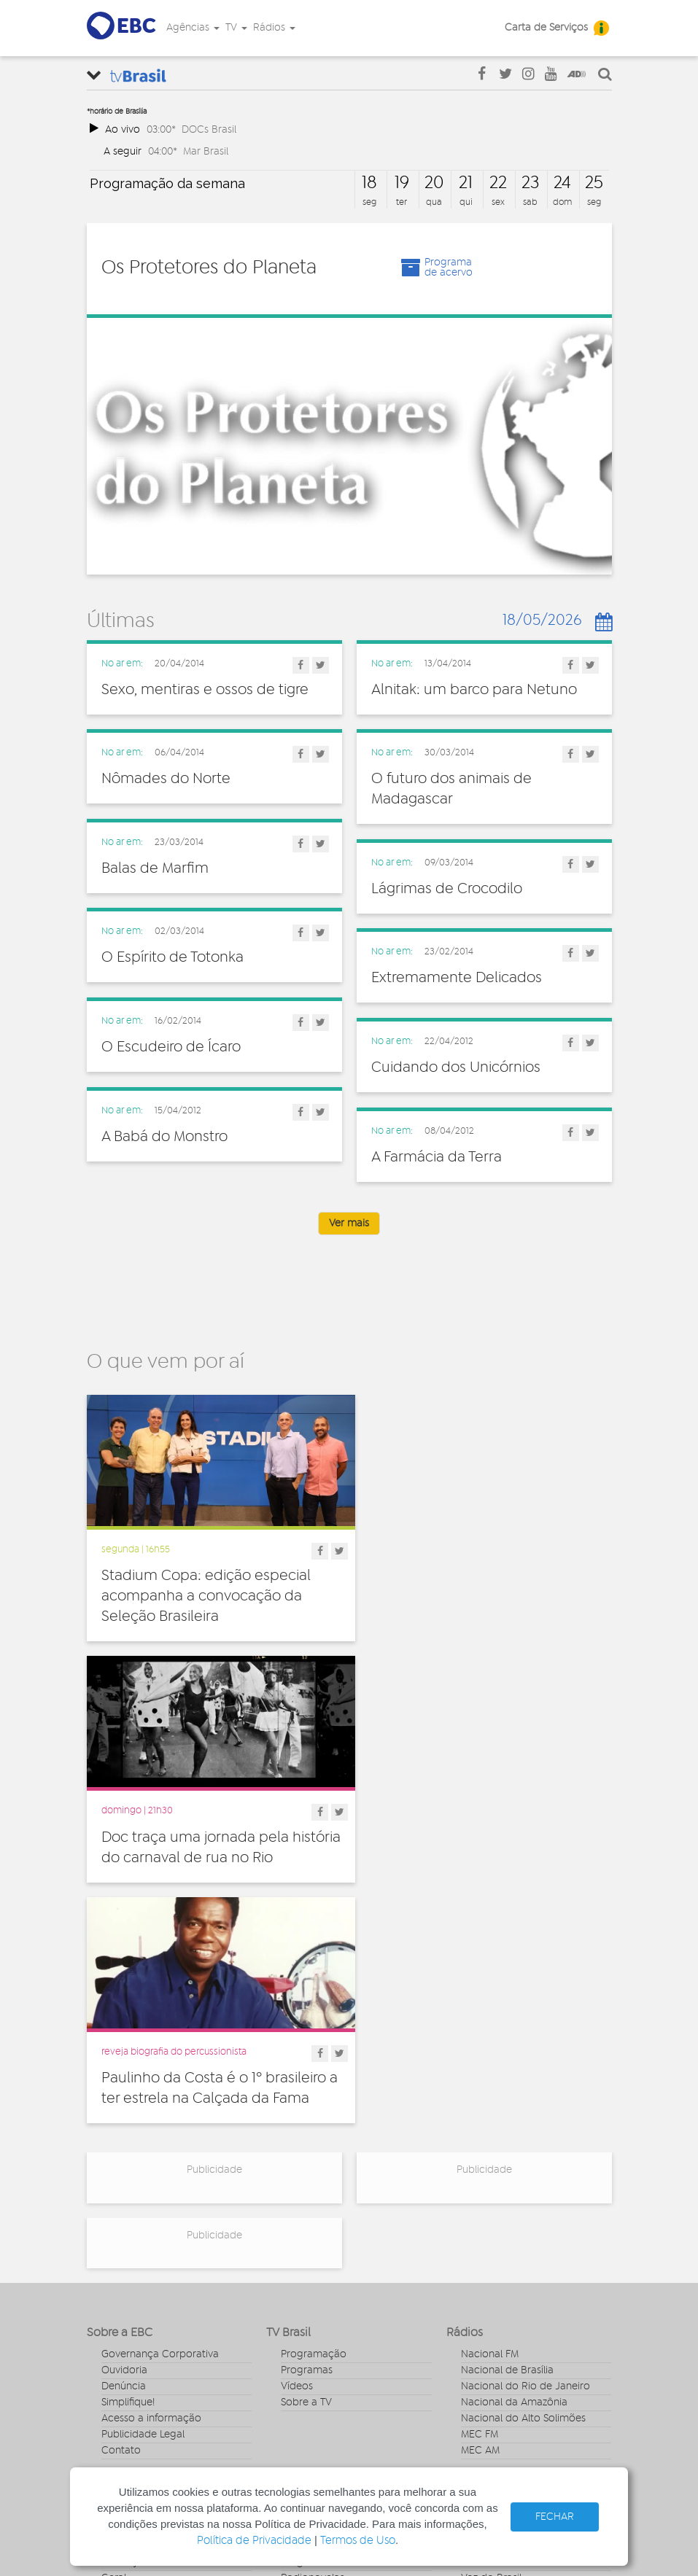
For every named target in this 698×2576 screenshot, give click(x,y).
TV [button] (236, 28)
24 (562, 183)
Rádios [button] (274, 28)
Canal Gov (485, 2272)
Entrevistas (306, 2256)
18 (369, 183)
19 (402, 183)
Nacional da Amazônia (514, 2127)
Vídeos (297, 2111)
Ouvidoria (124, 2095)
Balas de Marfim (155, 868)
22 (498, 183)
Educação (125, 2288)
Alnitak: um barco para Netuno (474, 689)
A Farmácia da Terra (436, 1157)
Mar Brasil (205, 151)
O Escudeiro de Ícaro (171, 1047)
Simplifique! (128, 2127)
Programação (313, 2079)
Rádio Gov (486, 2288)
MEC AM (480, 2176)
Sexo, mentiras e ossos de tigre (205, 689)
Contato (121, 2176)
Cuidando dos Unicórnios (455, 1067)
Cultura (118, 2256)
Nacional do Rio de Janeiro (525, 2111)
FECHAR (554, 2517)
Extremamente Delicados (456, 977)
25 (594, 183)
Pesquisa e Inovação (149, 2336)
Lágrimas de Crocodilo (446, 889)
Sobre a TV (306, 2127)
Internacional (132, 2320)
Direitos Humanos (143, 2272)
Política (118, 2352)
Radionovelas (312, 2304)
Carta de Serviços (546, 28)
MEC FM (479, 2160)
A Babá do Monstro (164, 1136)
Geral (113, 2304)
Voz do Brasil (491, 2304)
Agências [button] (193, 28)
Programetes (311, 2288)
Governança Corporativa (160, 2079)
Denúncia (123, 2111)
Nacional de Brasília (507, 2095)
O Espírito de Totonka (172, 957)
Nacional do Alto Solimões (523, 2144)
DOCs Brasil (209, 129)
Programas (307, 2095)
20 (433, 183)
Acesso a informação (151, 2144)
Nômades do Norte (165, 778)
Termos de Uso (357, 2540)
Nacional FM (490, 2079)
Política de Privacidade (254, 2540)
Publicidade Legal (143, 2160)
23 (530, 183)
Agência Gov (491, 2256)
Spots (294, 2336)
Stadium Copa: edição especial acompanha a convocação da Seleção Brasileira (206, 1589)
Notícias (300, 2272)
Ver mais (349, 1223)
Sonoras (300, 2320)
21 (466, 183)
